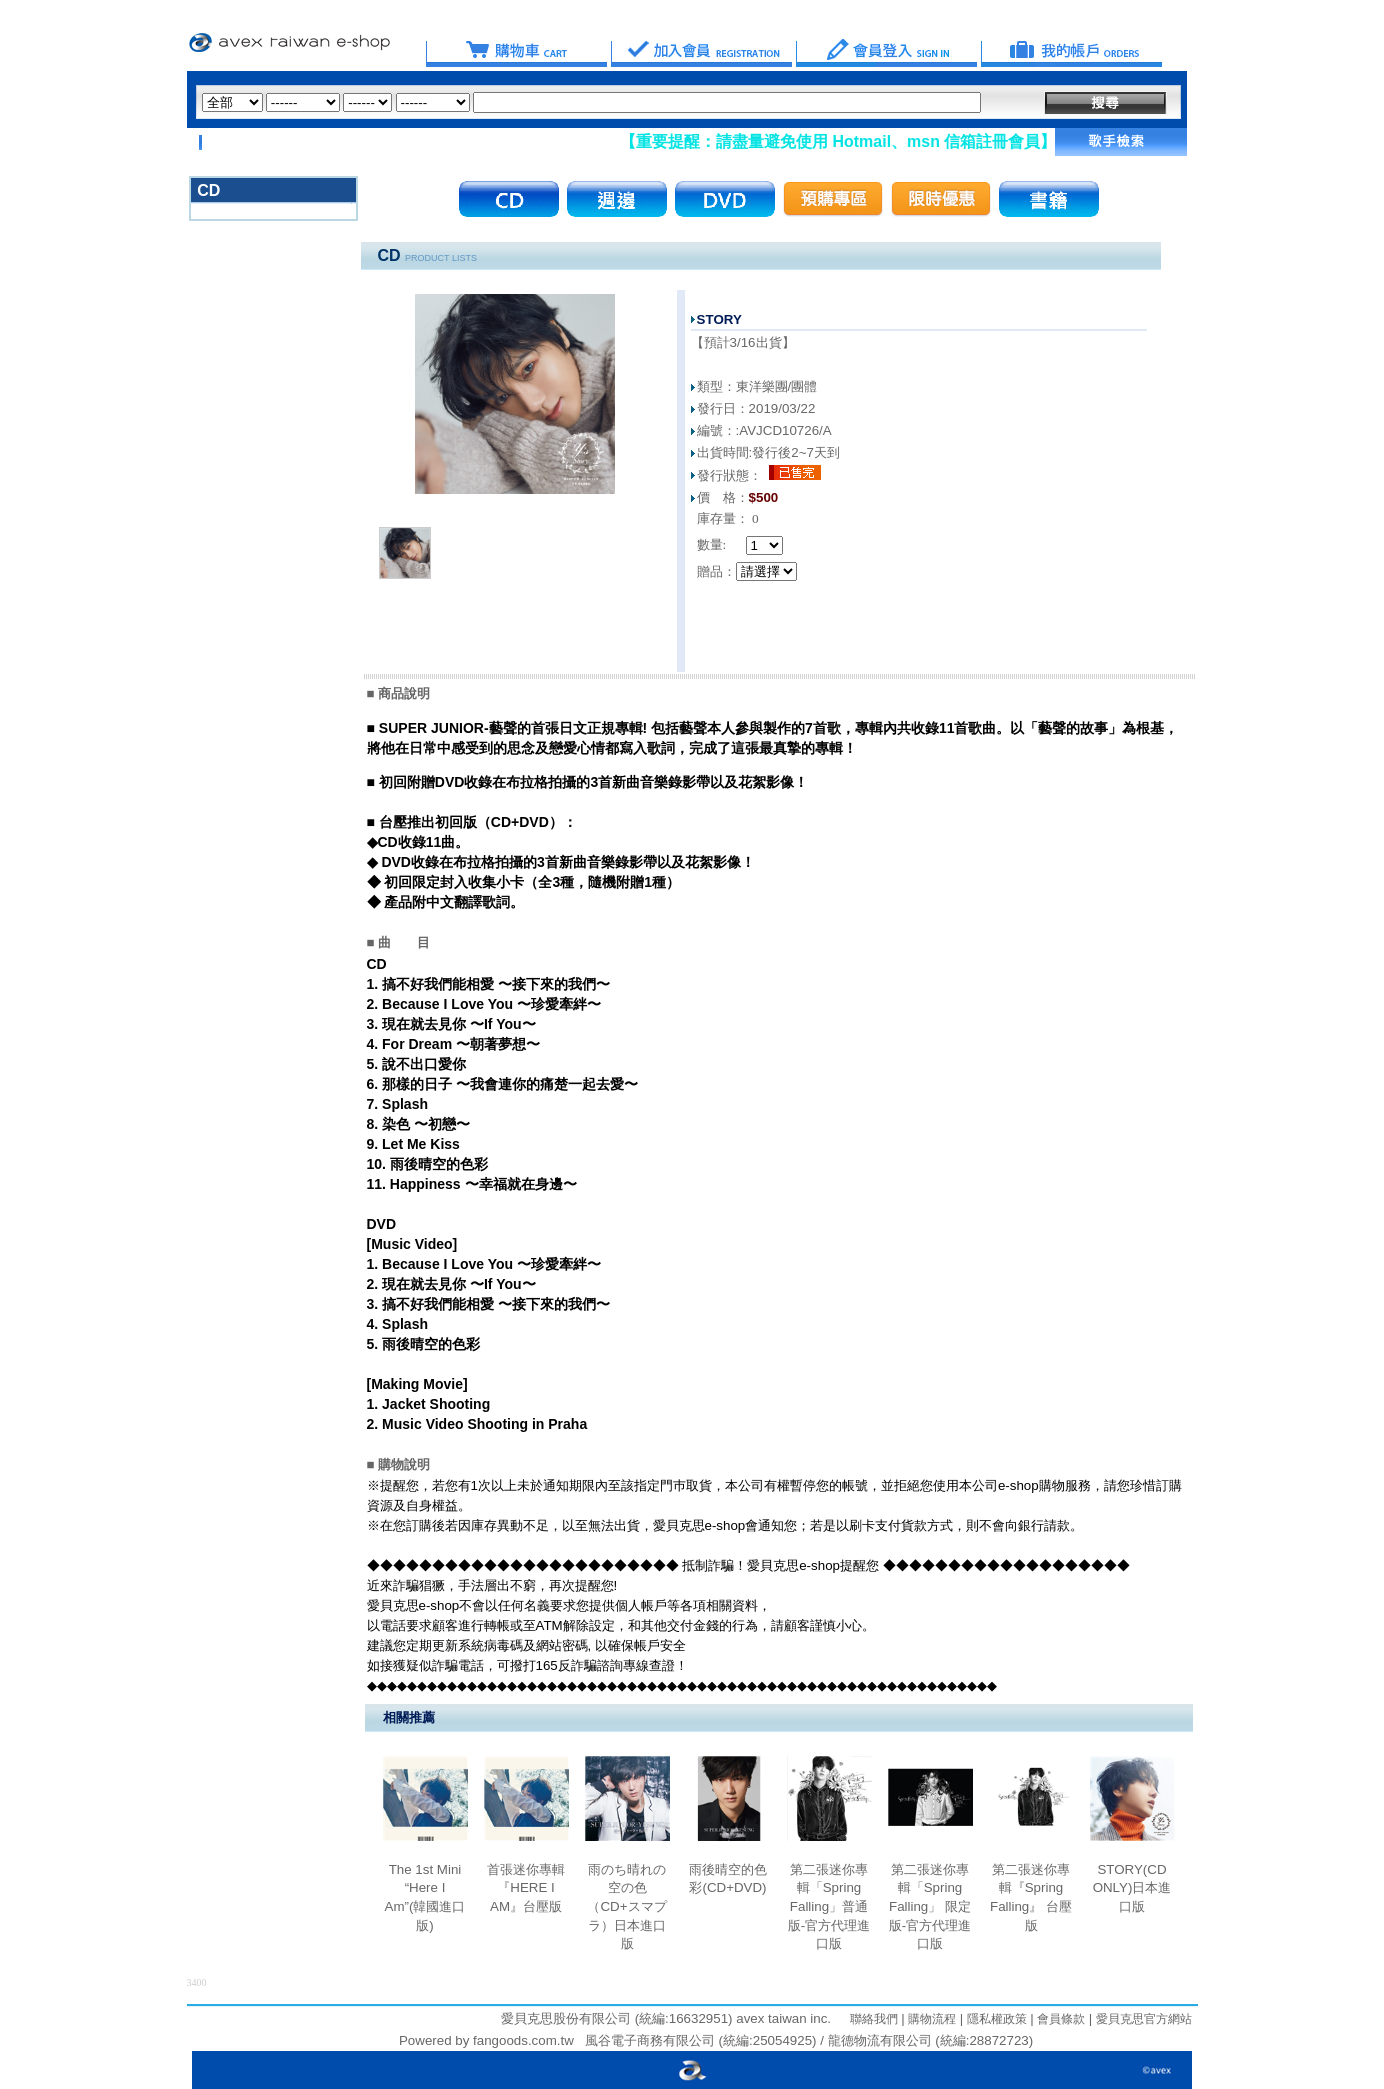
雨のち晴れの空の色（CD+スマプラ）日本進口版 (626, 1907)
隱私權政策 (994, 2019)
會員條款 (1059, 2019)
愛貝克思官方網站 (1144, 2019)
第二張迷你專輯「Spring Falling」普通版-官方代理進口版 (829, 1907)
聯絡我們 (874, 2019)
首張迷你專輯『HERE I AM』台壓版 (526, 1888)
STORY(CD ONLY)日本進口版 (1132, 1888)
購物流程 (930, 2019)
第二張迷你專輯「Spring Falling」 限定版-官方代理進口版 (930, 1907)
